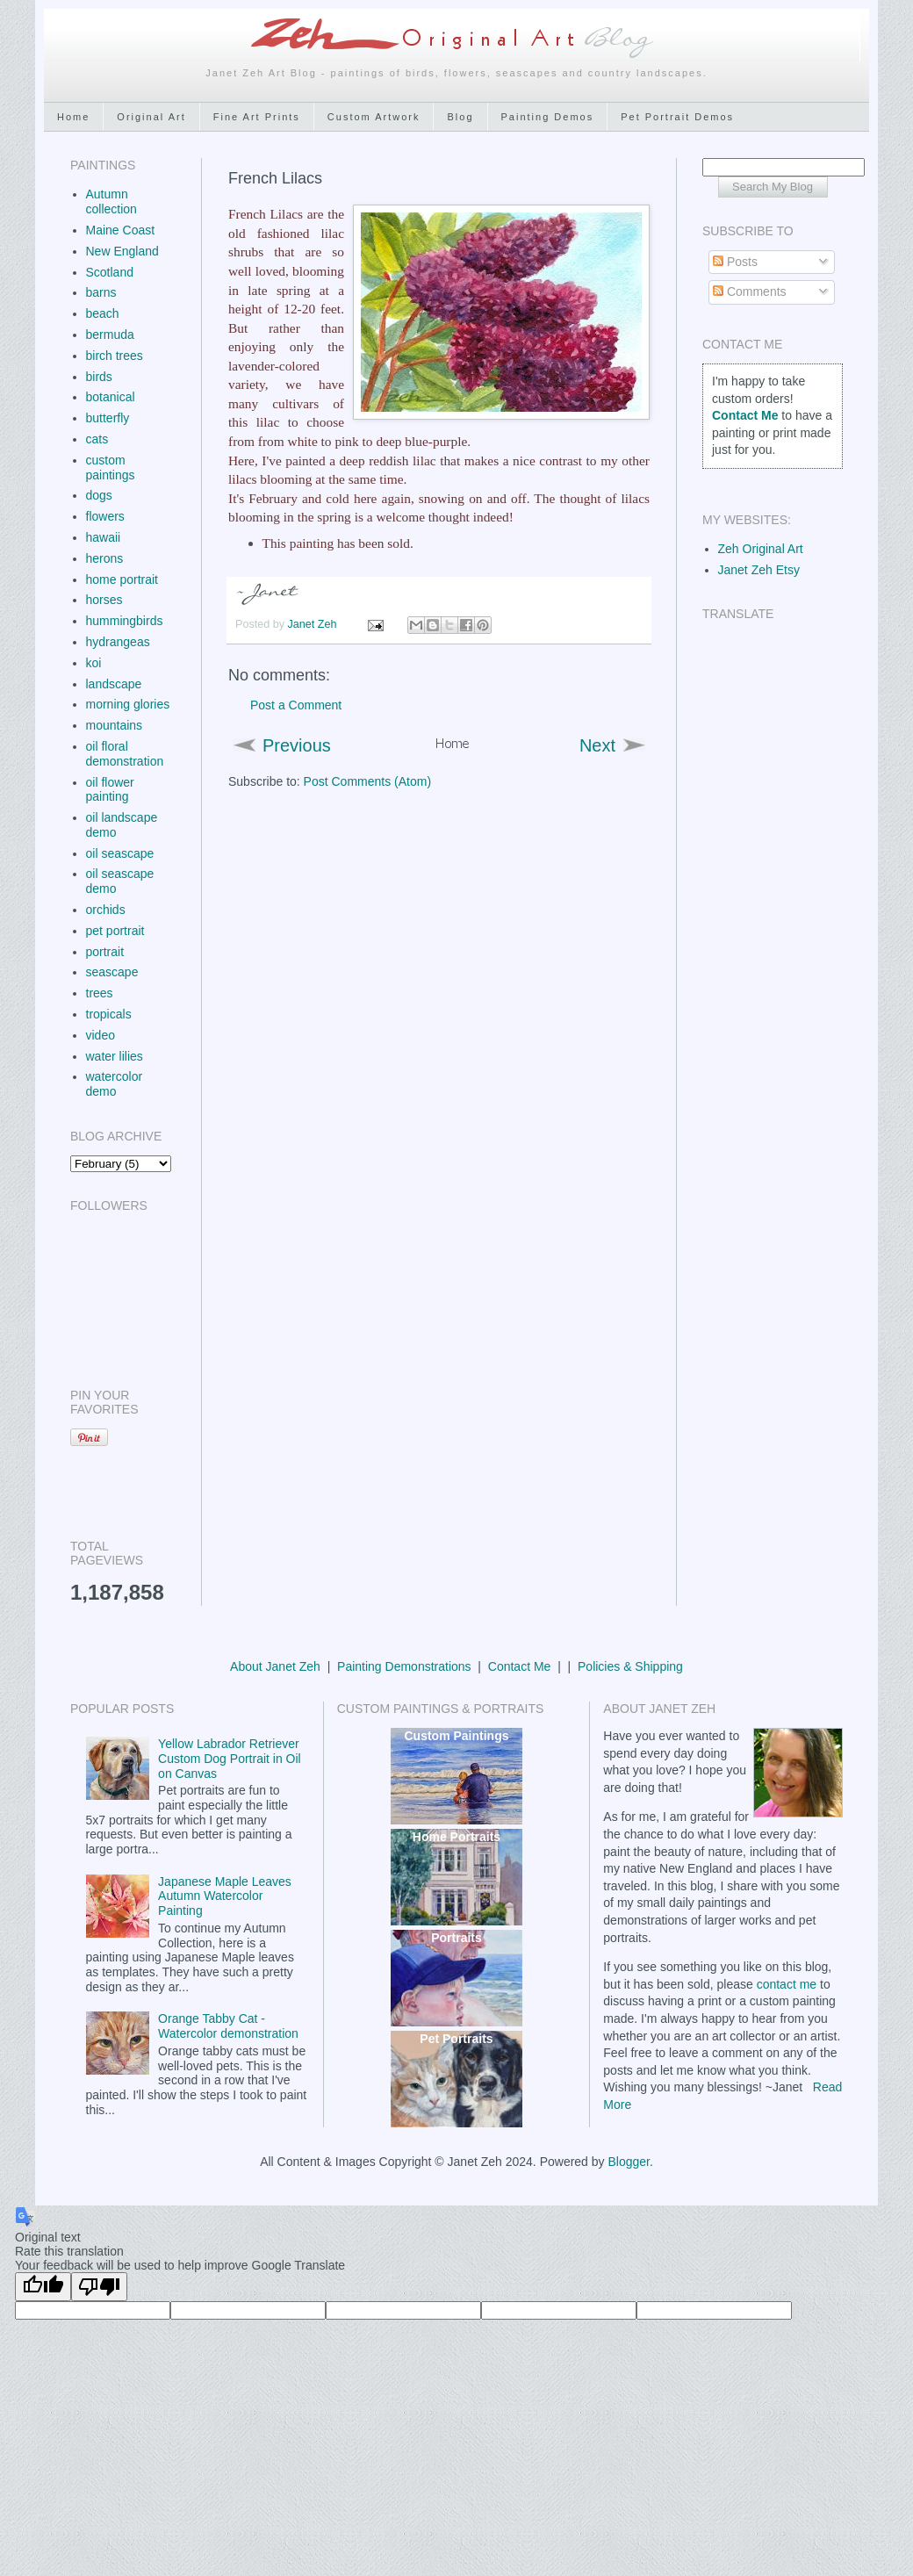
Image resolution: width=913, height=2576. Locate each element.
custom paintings (110, 467)
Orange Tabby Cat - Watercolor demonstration (228, 2025)
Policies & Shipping (630, 1666)
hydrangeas (118, 642)
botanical (110, 397)
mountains (114, 725)
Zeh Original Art (760, 549)
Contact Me (519, 1666)
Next (597, 745)
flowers (105, 516)
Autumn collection (111, 201)
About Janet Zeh (275, 1666)
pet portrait (115, 931)
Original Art (151, 117)
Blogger (628, 2162)
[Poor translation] (99, 2286)
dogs (99, 495)
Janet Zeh (314, 624)
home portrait (122, 579)
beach (102, 313)
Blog (460, 117)
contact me (786, 1984)
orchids (106, 910)
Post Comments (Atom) (367, 781)
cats (97, 439)
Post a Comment (295, 705)
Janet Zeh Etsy (759, 570)
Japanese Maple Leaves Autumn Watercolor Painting (224, 1896)
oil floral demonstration (125, 753)
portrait (105, 952)
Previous (296, 745)
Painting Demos (547, 117)
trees (99, 993)
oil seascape (120, 853)
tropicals (109, 1014)
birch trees (114, 356)
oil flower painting (110, 789)
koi (94, 663)
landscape (114, 684)
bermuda (110, 334)
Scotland (109, 272)
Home (73, 117)
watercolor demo (114, 1083)
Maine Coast (120, 230)
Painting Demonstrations (404, 1666)
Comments (750, 291)
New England (122, 251)
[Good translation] (43, 2286)
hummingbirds (124, 621)
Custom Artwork (374, 117)
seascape (112, 972)
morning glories (128, 704)
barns (101, 292)
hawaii (103, 537)
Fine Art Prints (256, 117)
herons (105, 558)
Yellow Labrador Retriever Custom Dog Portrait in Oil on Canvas (229, 1759)
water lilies (114, 1056)
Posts (735, 262)
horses (104, 600)
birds (99, 377)
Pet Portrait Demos (677, 117)
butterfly (108, 418)
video (100, 1035)
